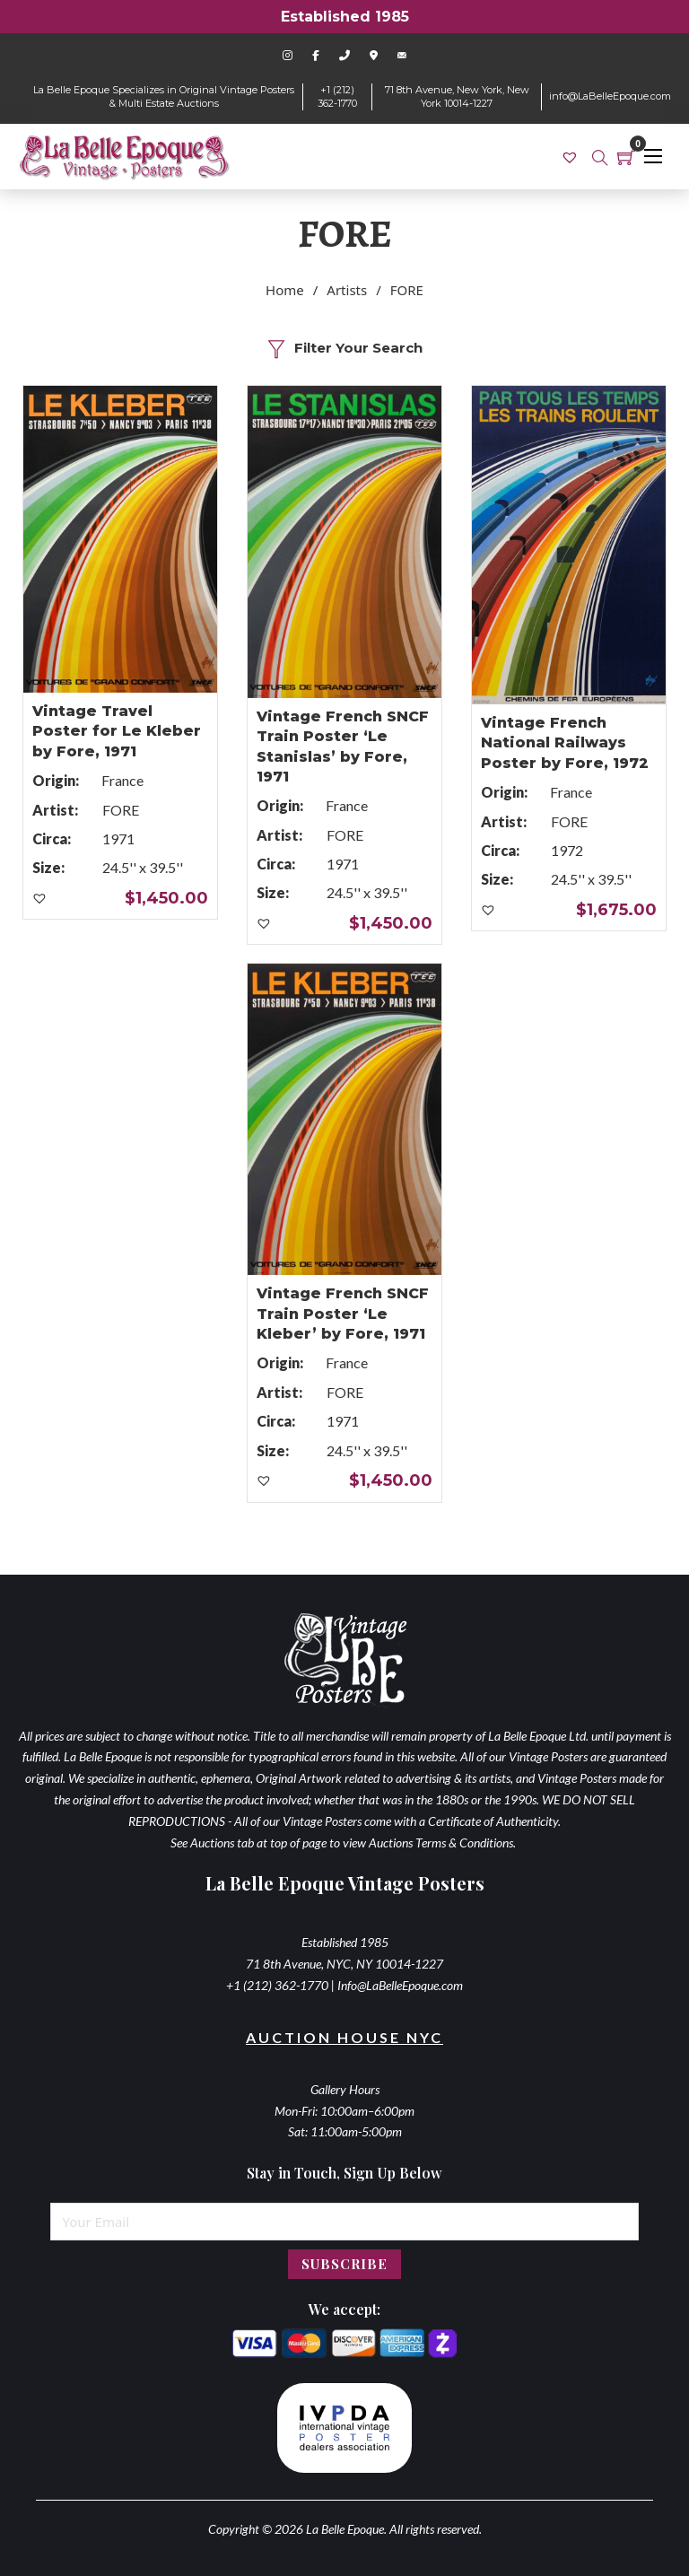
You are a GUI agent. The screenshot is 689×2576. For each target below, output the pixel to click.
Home (285, 290)
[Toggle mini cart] (626, 157)
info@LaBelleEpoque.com (610, 96)
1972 (567, 850)
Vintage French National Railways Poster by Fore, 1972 (565, 743)
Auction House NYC (344, 2037)
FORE (120, 809)
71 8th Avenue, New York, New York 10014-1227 (457, 96)
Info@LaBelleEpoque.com (400, 1985)
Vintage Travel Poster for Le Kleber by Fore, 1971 (116, 731)
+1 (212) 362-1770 (337, 96)
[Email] (344, 2221)
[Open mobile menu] (653, 156)
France (122, 780)
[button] (40, 899)
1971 (118, 838)
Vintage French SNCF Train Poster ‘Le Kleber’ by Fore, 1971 (343, 1313)
